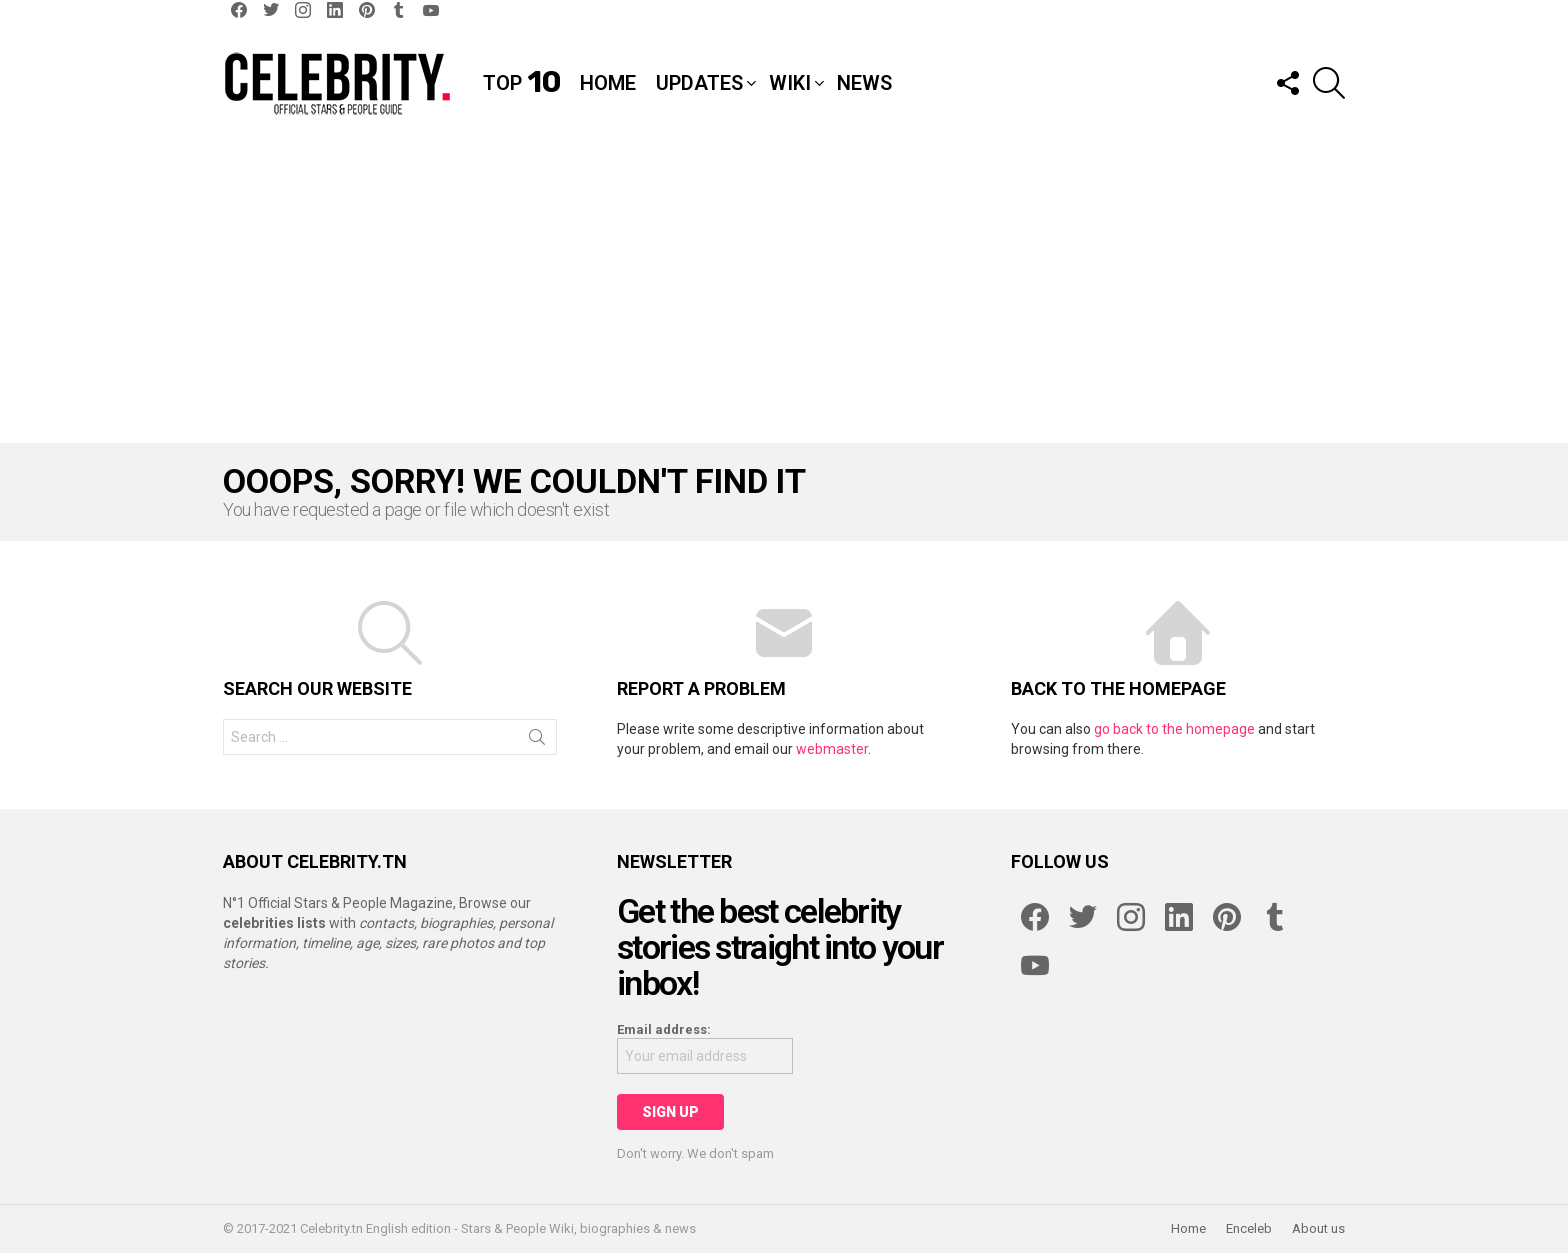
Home (608, 83)
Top (521, 83)
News (864, 83)
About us (1318, 1228)
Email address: (664, 1029)
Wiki (790, 83)
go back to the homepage (1174, 729)
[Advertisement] (784, 293)
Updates (699, 83)
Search (537, 741)
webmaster (832, 749)
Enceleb (1249, 1228)
